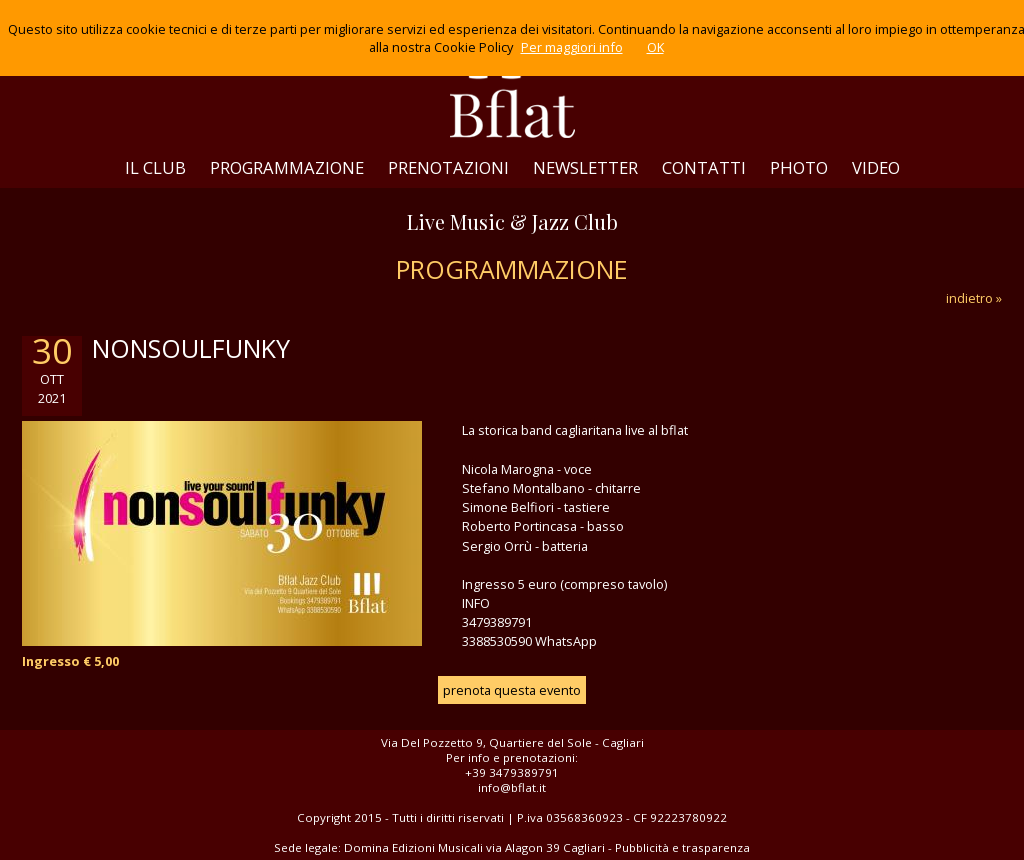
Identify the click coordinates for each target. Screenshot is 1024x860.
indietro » (974, 298)
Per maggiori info (572, 47)
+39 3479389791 (512, 772)
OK (655, 47)
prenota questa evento (512, 690)
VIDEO (876, 167)
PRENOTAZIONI (448, 167)
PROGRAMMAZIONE (287, 167)
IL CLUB (155, 167)
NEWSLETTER (585, 167)
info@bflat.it (512, 787)
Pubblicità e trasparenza (682, 847)
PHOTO (799, 167)
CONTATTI (704, 167)
